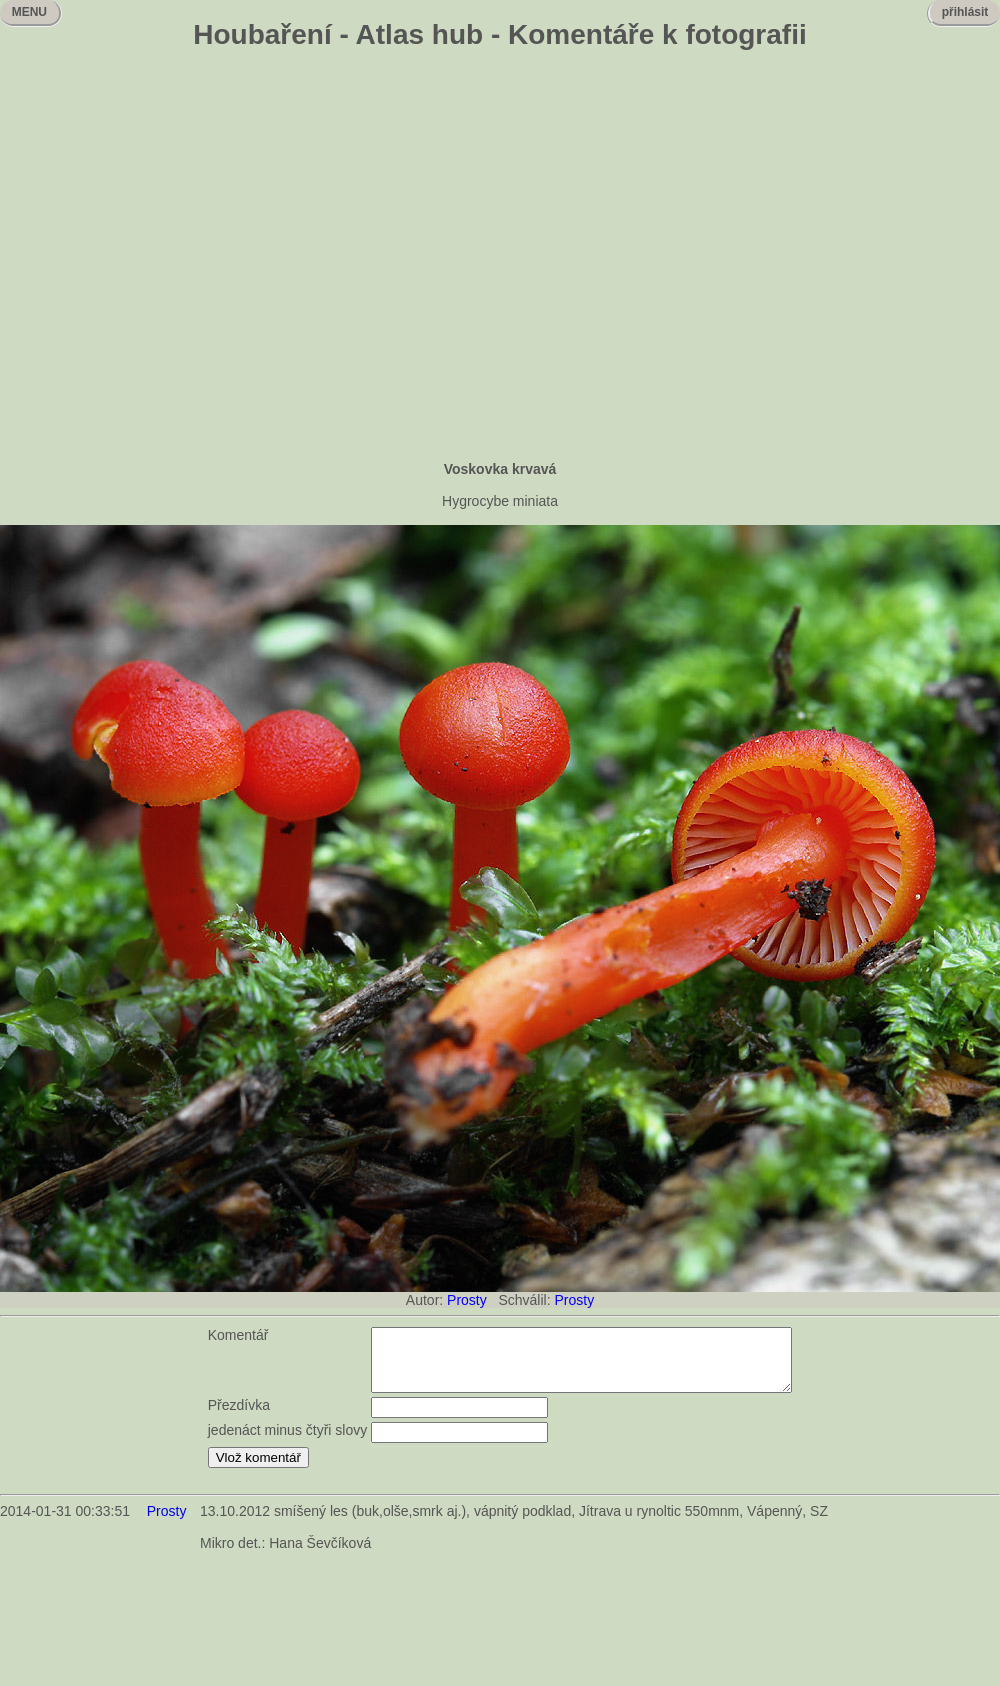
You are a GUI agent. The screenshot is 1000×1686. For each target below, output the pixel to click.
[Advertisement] (187, 257)
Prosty (467, 1300)
